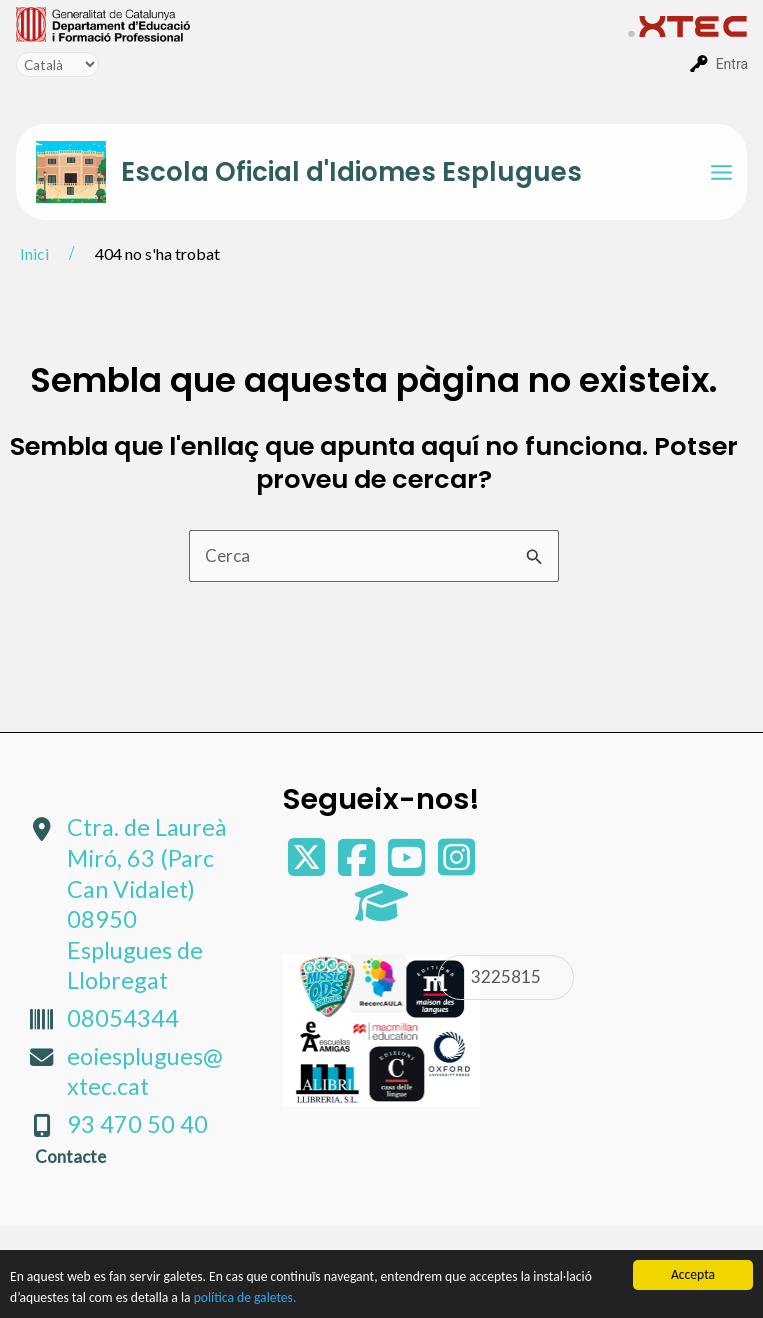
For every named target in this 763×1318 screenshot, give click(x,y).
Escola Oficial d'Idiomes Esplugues (351, 172)
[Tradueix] (57, 64)
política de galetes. (245, 1298)
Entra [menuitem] (732, 64)
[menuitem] (322, 23)
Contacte (70, 1156)
